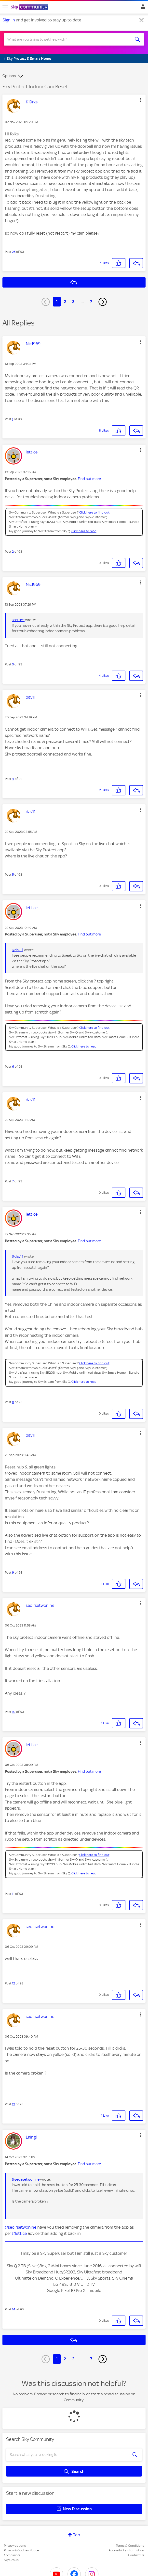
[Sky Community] (30, 7)
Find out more (89, 479)
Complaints (12, 2555)
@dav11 (17, 950)
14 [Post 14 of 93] (13, 2309)
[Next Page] (103, 302)
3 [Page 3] (73, 301)
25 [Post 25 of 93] (13, 252)
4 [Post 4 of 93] (13, 779)
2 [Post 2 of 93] (13, 551)
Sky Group (11, 2560)
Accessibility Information (126, 2550)
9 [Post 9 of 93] (13, 1572)
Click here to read (83, 531)
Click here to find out (94, 512)
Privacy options (15, 2545)
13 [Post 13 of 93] (13, 2104)
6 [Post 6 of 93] (13, 1066)
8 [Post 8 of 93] (13, 1402)
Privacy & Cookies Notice (21, 2550)
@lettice (18, 620)
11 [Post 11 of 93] (13, 1894)
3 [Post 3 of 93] (13, 664)
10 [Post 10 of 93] (13, 1712)
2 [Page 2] (65, 301)
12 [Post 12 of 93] (13, 1983)
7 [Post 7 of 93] (13, 1181)
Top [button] (76, 2534)
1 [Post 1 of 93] (12, 419)
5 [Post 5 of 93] (13, 874)
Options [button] (9, 76)
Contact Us (136, 2555)
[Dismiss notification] (142, 20)
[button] (140, 99)
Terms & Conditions (130, 2545)
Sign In (142, 8)
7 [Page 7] (91, 301)
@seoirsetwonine (26, 2179)
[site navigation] (5, 7)
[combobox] (67, 39)
